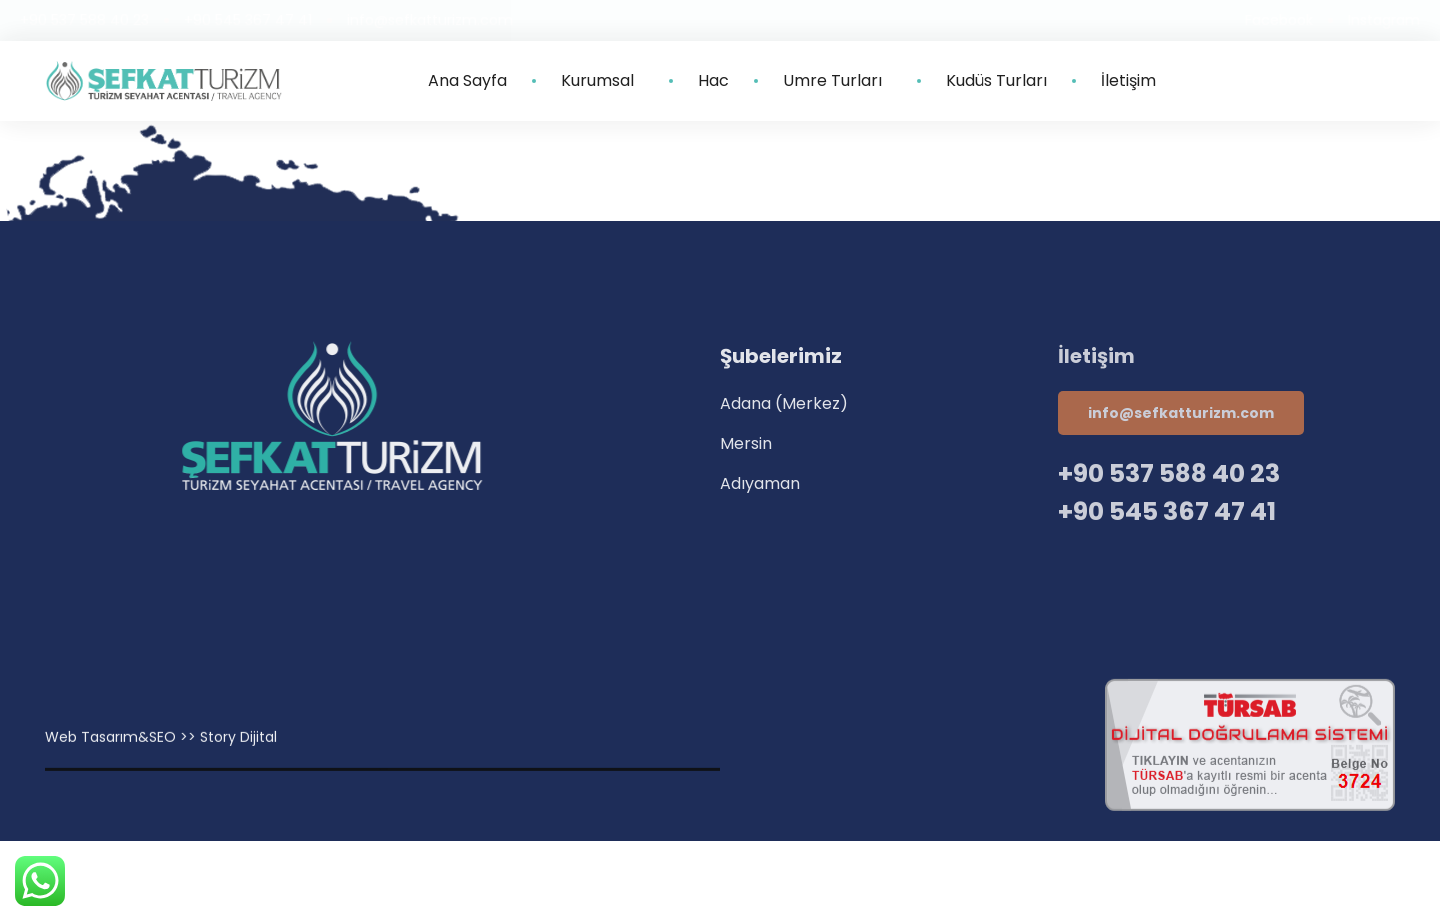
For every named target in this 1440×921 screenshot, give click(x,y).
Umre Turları (837, 81)
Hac (713, 81)
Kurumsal (602, 81)
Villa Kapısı (383, 784)
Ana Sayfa (467, 81)
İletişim (1128, 81)
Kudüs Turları (996, 81)
